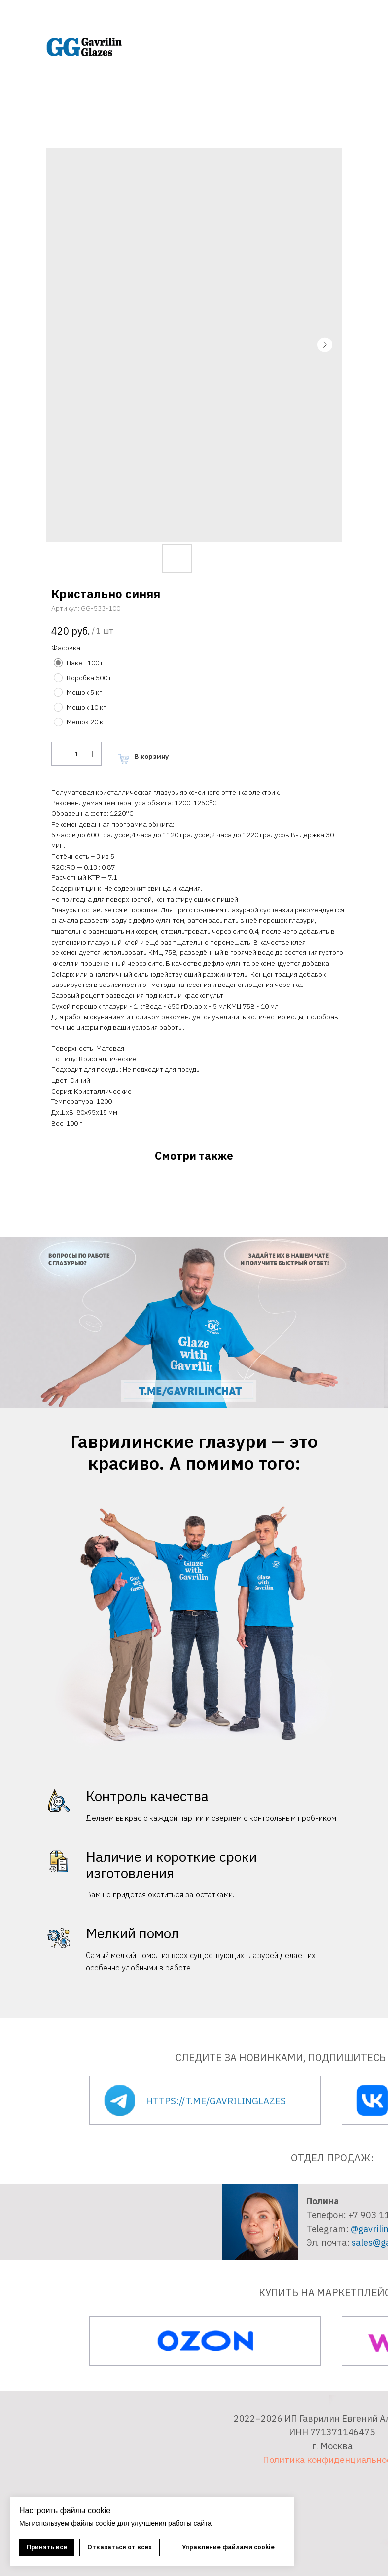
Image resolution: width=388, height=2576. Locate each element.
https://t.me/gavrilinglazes (216, 2101)
